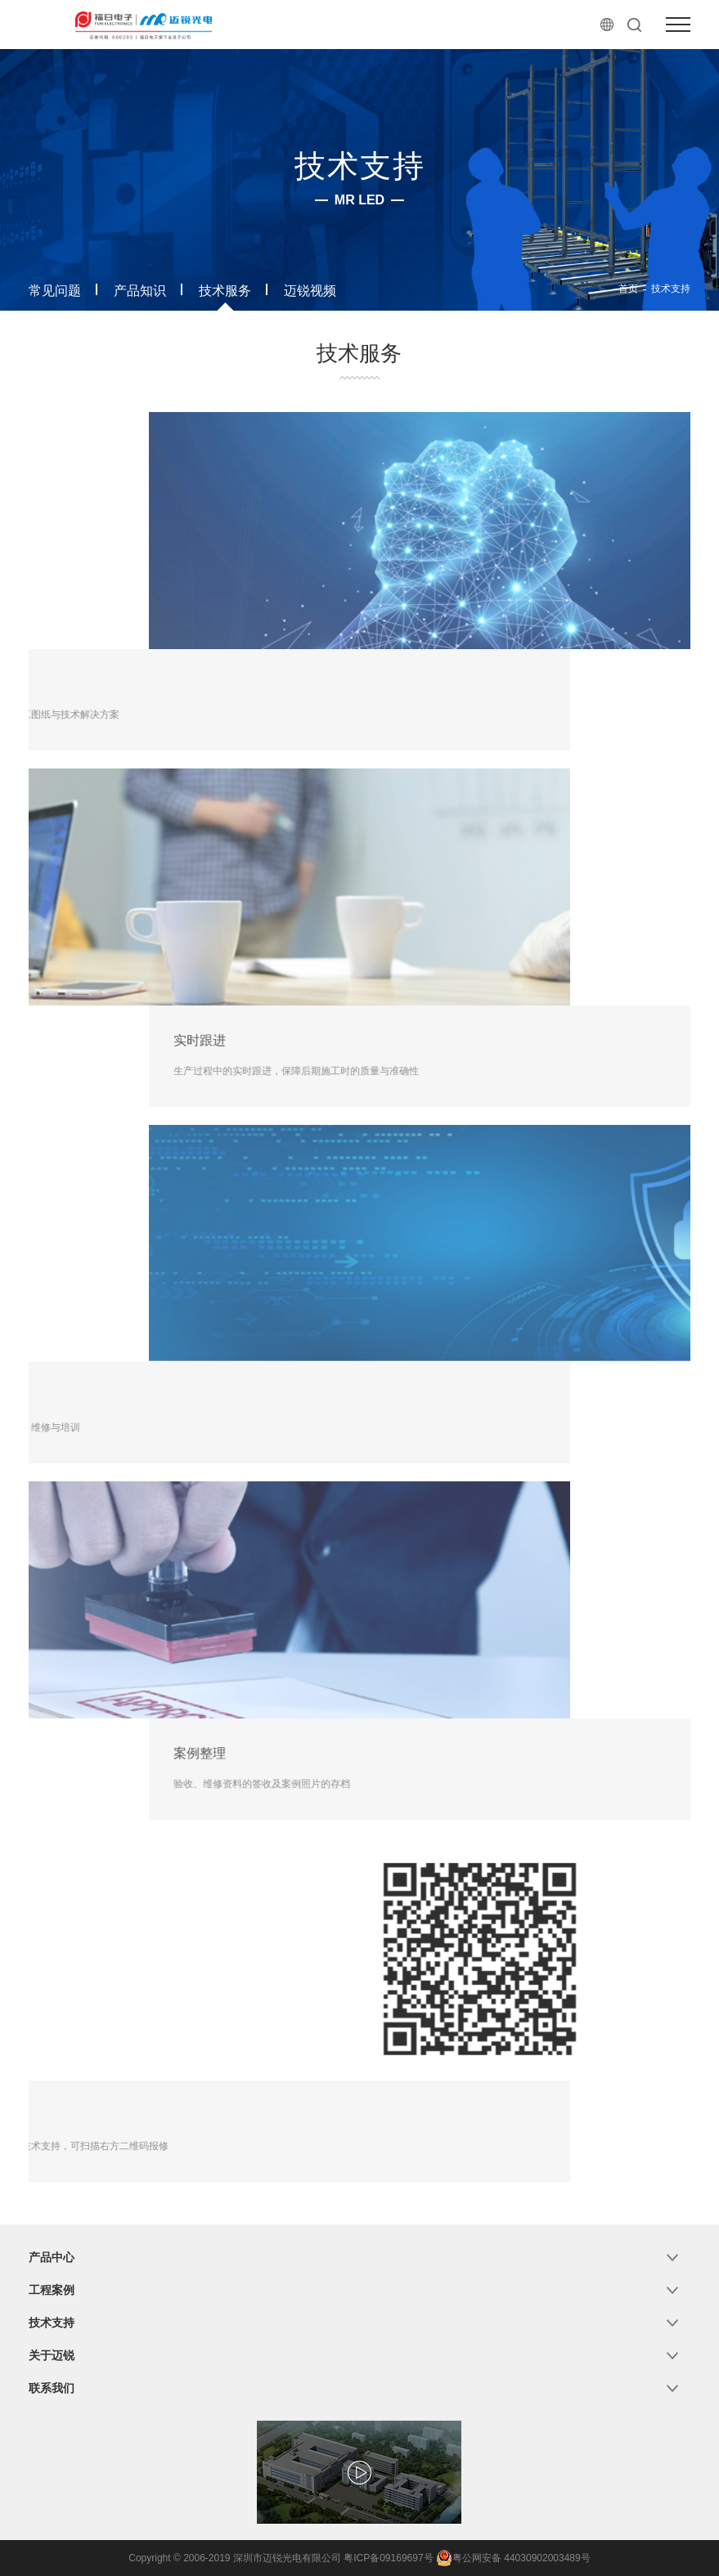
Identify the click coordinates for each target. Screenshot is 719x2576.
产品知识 (140, 291)
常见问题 (55, 291)
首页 (628, 288)
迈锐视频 (310, 291)
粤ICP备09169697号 (388, 2558)
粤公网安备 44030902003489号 (513, 2558)
